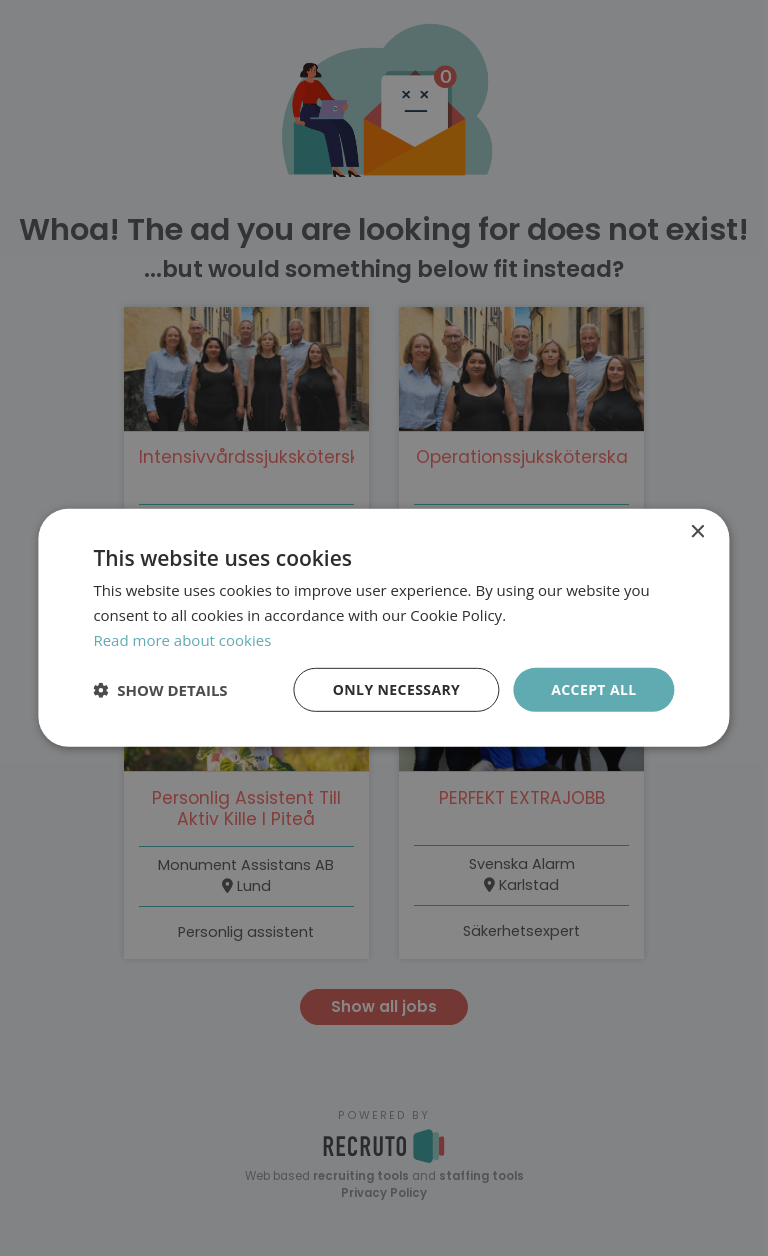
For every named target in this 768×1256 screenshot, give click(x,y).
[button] (160, 690)
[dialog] (384, 628)
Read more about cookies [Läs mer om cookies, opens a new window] (182, 640)
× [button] (697, 532)
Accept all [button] (593, 688)
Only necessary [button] (396, 688)
